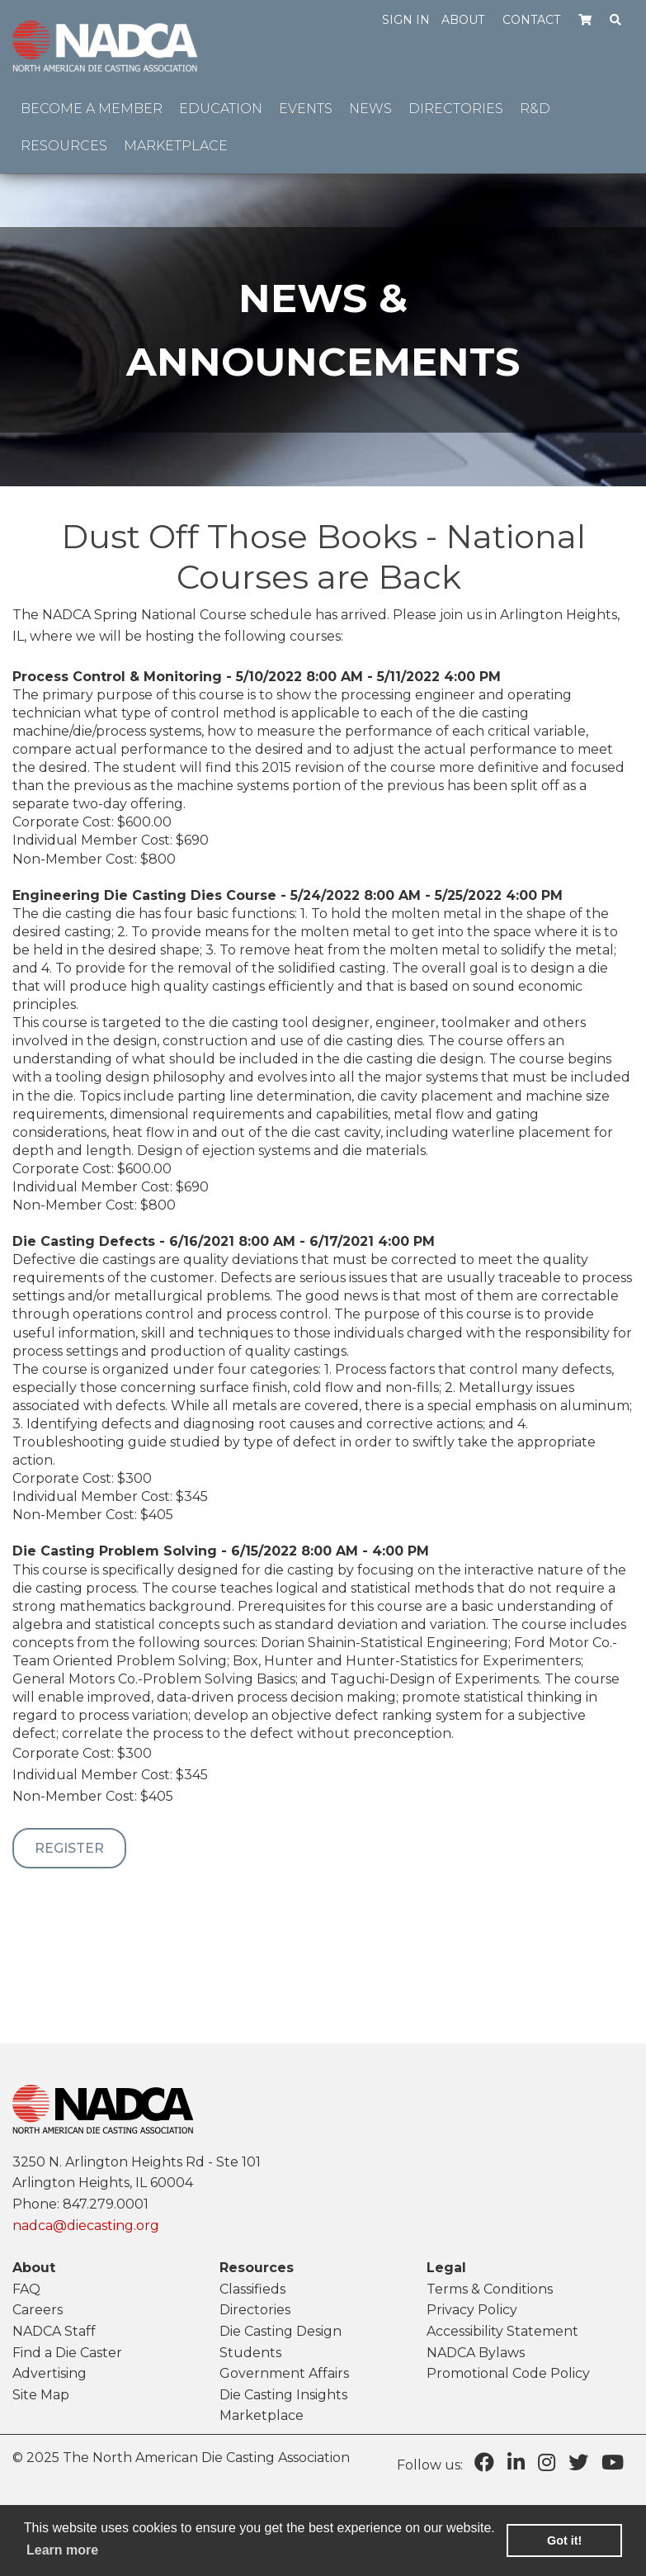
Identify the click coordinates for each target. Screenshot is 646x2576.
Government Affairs (284, 2373)
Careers (37, 2310)
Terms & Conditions (490, 2289)
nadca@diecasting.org (85, 2225)
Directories (254, 2310)
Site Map (40, 2395)
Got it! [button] (564, 2540)
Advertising (49, 2373)
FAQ (26, 2289)
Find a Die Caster (67, 2353)
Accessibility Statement (502, 2331)
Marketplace (261, 2415)
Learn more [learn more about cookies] (62, 2550)
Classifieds (252, 2289)
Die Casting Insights (283, 2395)
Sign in (406, 19)
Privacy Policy (472, 2310)
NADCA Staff (54, 2331)
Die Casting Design (280, 2331)
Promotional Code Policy (508, 2373)
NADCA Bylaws (476, 2353)
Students (250, 2353)
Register (69, 1848)
